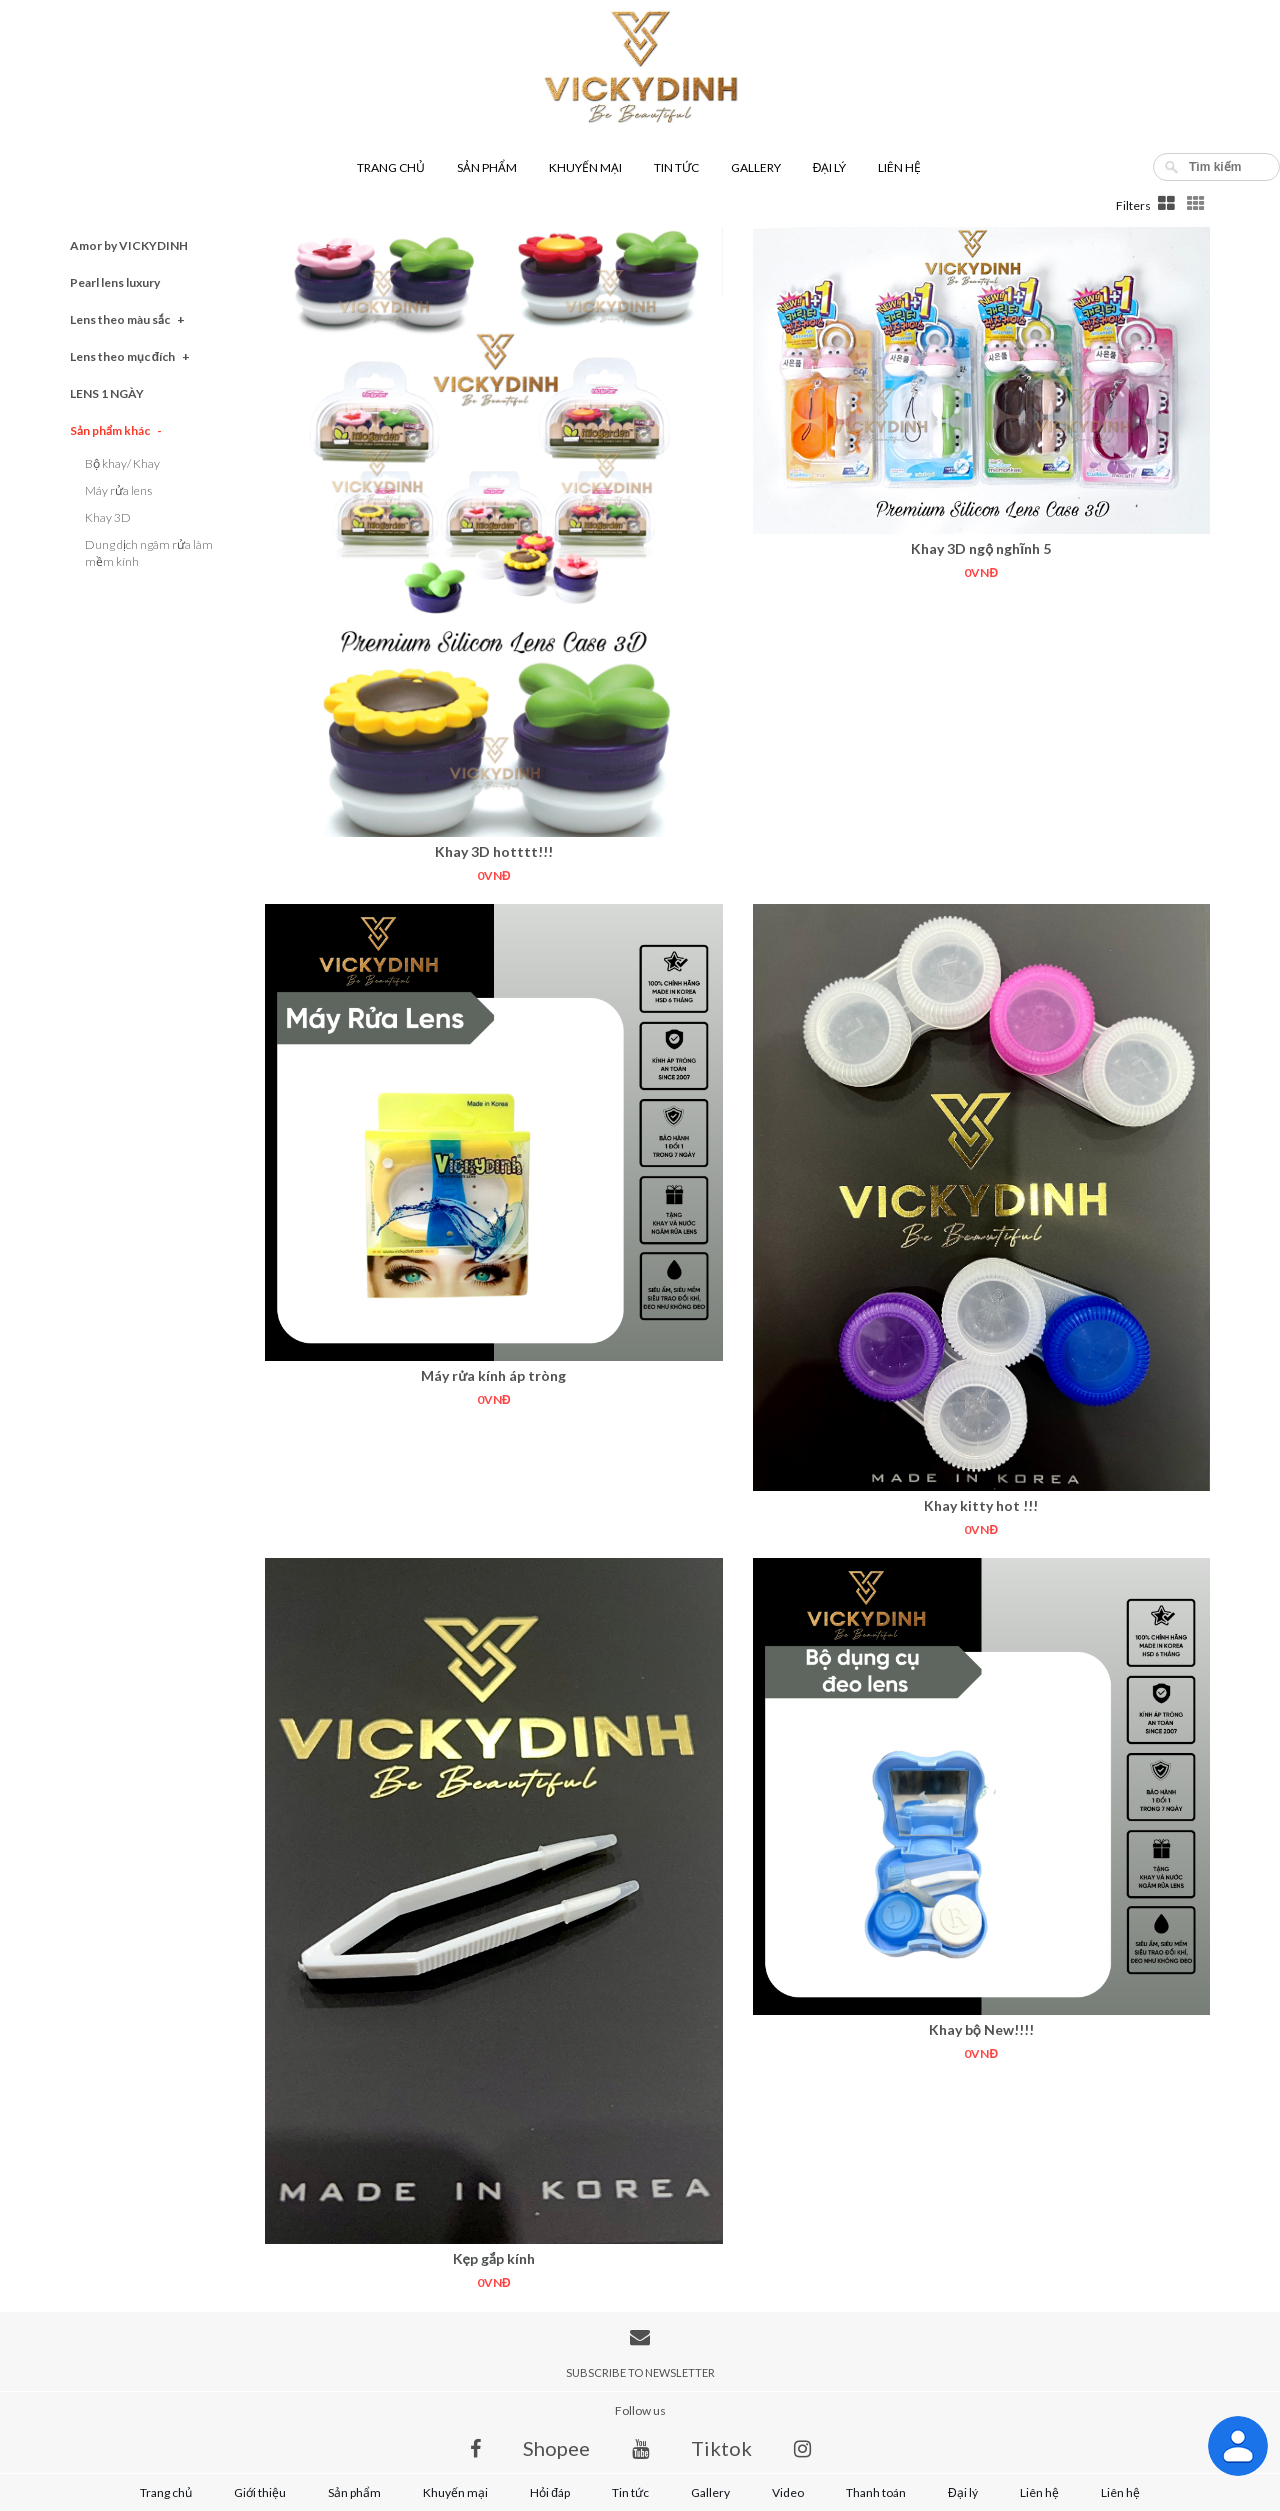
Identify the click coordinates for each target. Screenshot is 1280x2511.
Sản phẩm (487, 167)
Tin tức (676, 167)
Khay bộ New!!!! (981, 2029)
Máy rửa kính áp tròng (493, 1375)
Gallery (756, 167)
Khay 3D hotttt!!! (494, 851)
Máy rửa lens (118, 490)
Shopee (556, 2448)
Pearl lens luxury (115, 282)
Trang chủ (391, 167)
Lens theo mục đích (130, 356)
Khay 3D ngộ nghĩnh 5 (981, 548)
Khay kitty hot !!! (981, 1505)
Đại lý (830, 167)
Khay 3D (108, 517)
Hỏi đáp (550, 2492)
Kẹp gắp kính (494, 2258)
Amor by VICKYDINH (129, 245)
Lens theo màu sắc (127, 319)
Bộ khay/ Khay (122, 463)
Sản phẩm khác (116, 430)
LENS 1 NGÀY (107, 393)
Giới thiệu (260, 2492)
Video (788, 2492)
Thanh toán (876, 2492)
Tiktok (721, 2448)
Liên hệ (899, 167)
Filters (1133, 205)
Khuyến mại (585, 167)
